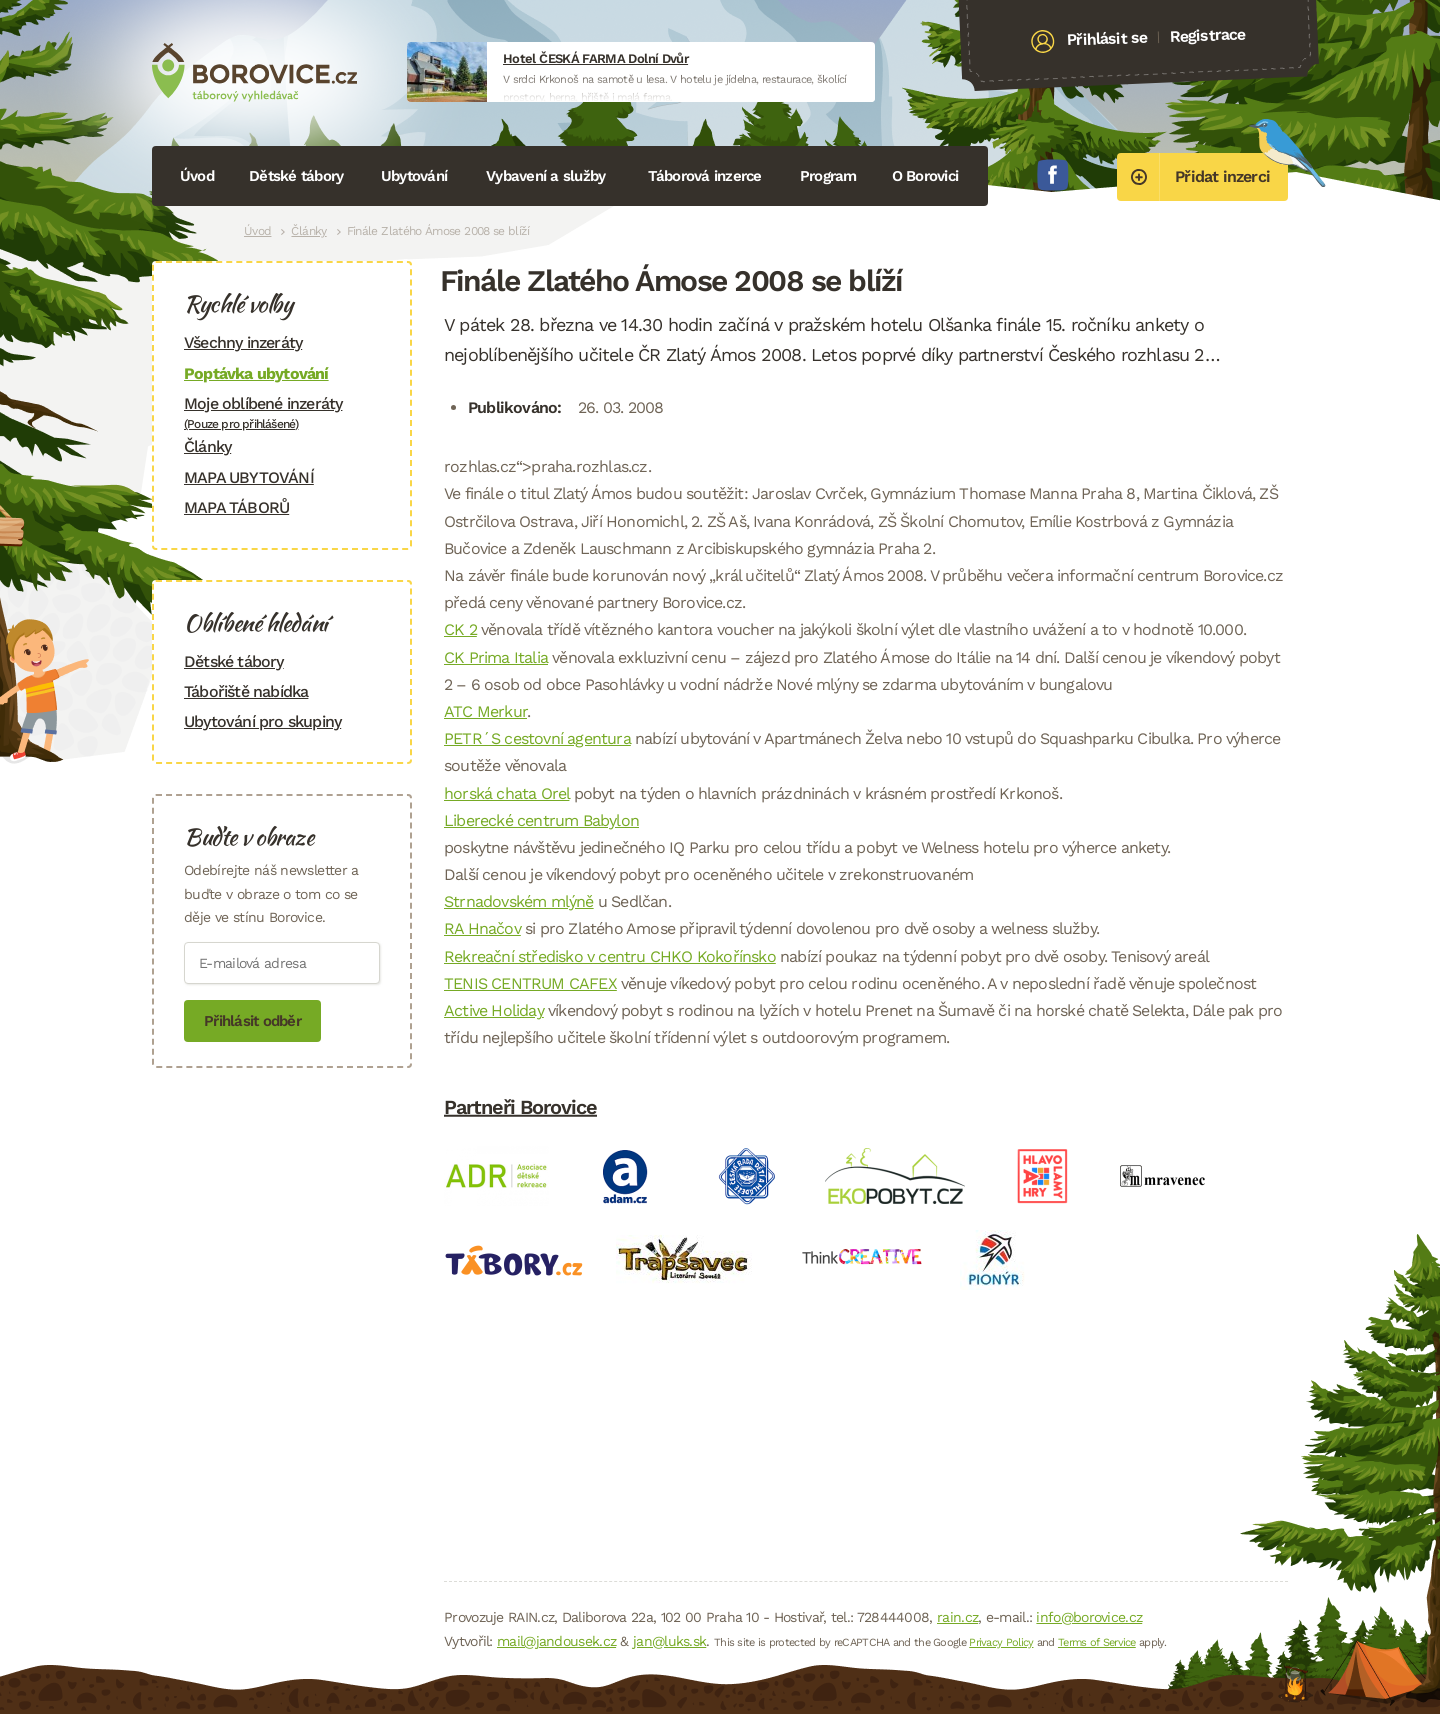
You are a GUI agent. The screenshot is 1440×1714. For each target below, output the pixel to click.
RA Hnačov (482, 928)
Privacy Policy (1001, 1642)
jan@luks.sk (669, 1641)
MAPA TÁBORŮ (236, 507)
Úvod (197, 176)
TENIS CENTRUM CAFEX (530, 983)
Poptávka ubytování (256, 373)
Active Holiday (494, 1010)
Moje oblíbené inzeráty (282, 412)
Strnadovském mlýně (519, 901)
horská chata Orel (506, 793)
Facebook (1053, 175)
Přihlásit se (1107, 39)
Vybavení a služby (545, 176)
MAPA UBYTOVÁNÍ (249, 477)
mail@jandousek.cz (556, 1641)
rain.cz (957, 1617)
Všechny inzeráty (243, 342)
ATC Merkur (485, 711)
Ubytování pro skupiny (262, 721)
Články (308, 231)
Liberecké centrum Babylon (541, 820)
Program (828, 176)
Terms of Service (1097, 1642)
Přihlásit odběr (252, 1021)
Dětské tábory (296, 176)
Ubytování (414, 176)
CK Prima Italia (496, 657)
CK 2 (460, 629)
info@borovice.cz (1089, 1617)
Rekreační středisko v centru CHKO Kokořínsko (610, 956)
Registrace (1207, 35)
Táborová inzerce (705, 176)
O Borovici (925, 176)
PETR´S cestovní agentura (537, 738)
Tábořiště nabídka (246, 691)
